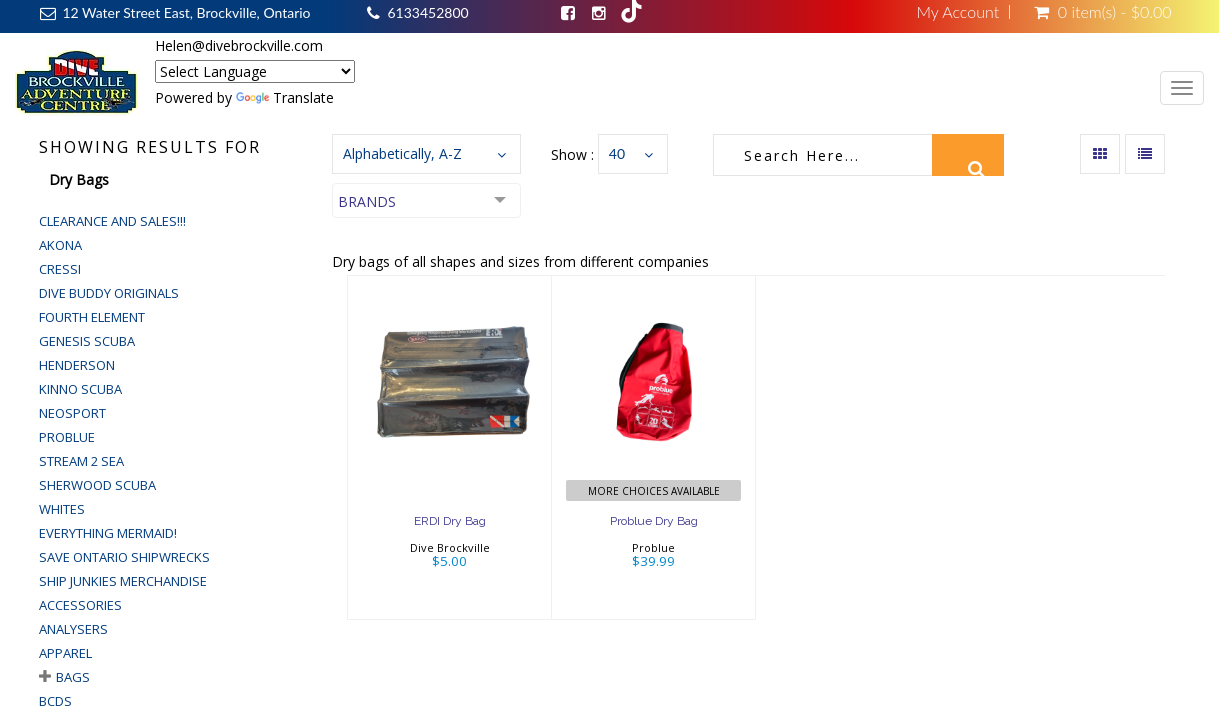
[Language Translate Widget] (255, 71)
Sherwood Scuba (97, 485)
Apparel (65, 653)
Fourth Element (92, 317)
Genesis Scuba (87, 341)
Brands (367, 201)
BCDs (55, 701)
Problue (67, 437)
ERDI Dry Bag (450, 521)
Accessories (80, 605)
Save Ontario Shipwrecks (124, 557)
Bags (73, 677)
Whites (62, 509)
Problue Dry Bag (654, 521)
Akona (60, 245)
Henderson (77, 365)
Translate (285, 97)
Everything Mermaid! (108, 533)
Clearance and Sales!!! (112, 221)
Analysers (73, 629)
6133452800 (427, 12)
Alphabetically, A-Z (402, 153)
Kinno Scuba (80, 389)
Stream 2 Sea (81, 461)
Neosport (72, 413)
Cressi (60, 269)
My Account (957, 12)
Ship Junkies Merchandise (123, 581)
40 (617, 153)
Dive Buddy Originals (109, 293)
